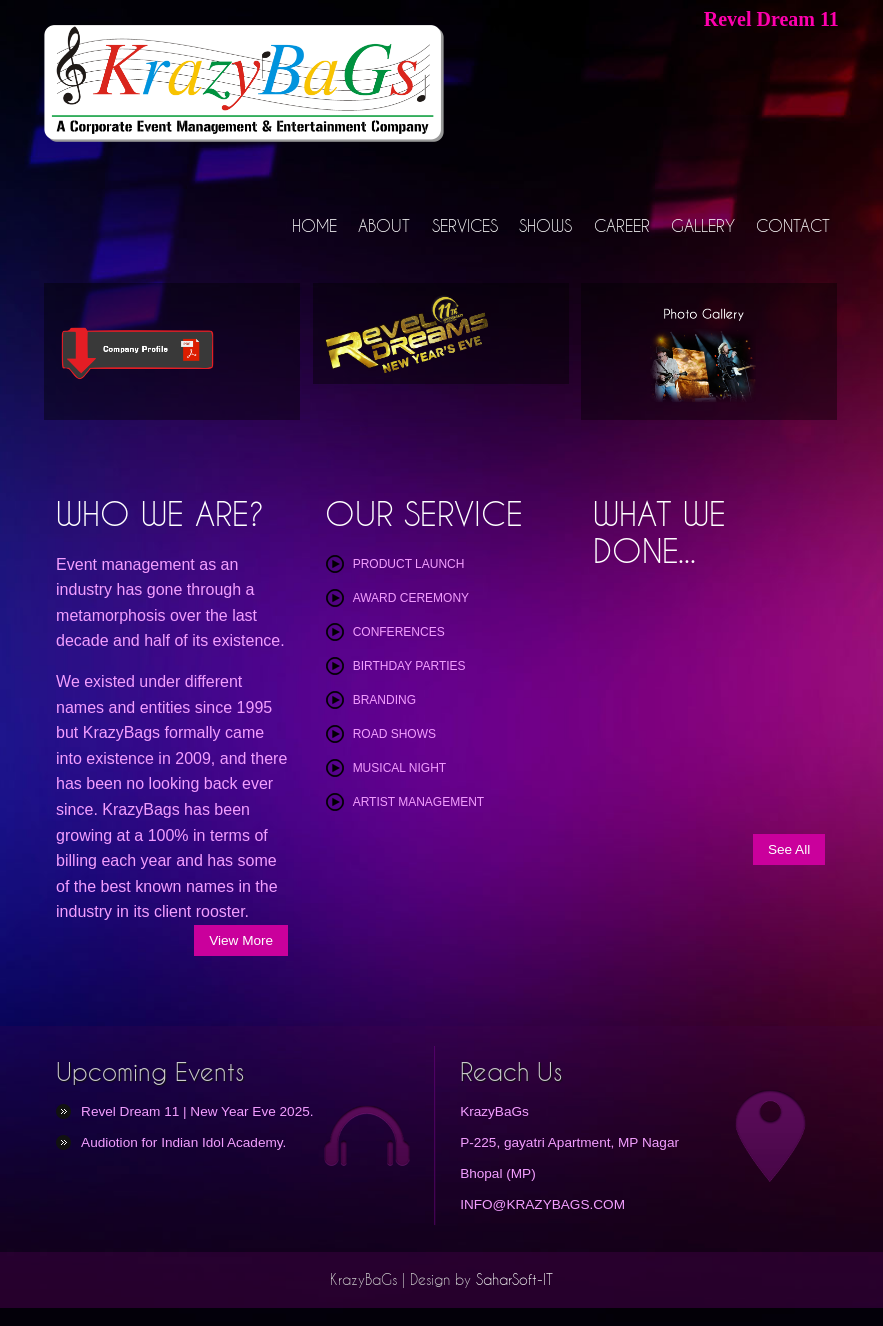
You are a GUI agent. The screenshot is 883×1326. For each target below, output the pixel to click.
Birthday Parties (409, 665)
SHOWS (547, 224)
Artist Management (419, 801)
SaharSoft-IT (514, 1279)
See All (789, 848)
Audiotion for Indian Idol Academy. (183, 1141)
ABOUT (388, 224)
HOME (318, 224)
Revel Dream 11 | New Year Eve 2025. (197, 1110)
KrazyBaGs (494, 1110)
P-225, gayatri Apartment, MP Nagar (569, 1141)
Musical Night (400, 767)
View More (241, 939)
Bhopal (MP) (498, 1172)
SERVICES (467, 224)
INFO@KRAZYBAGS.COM (542, 1203)
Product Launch (409, 563)
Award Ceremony (411, 597)
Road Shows (394, 733)
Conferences (399, 631)
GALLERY (704, 224)
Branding (384, 699)
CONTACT (794, 224)
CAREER (623, 224)
